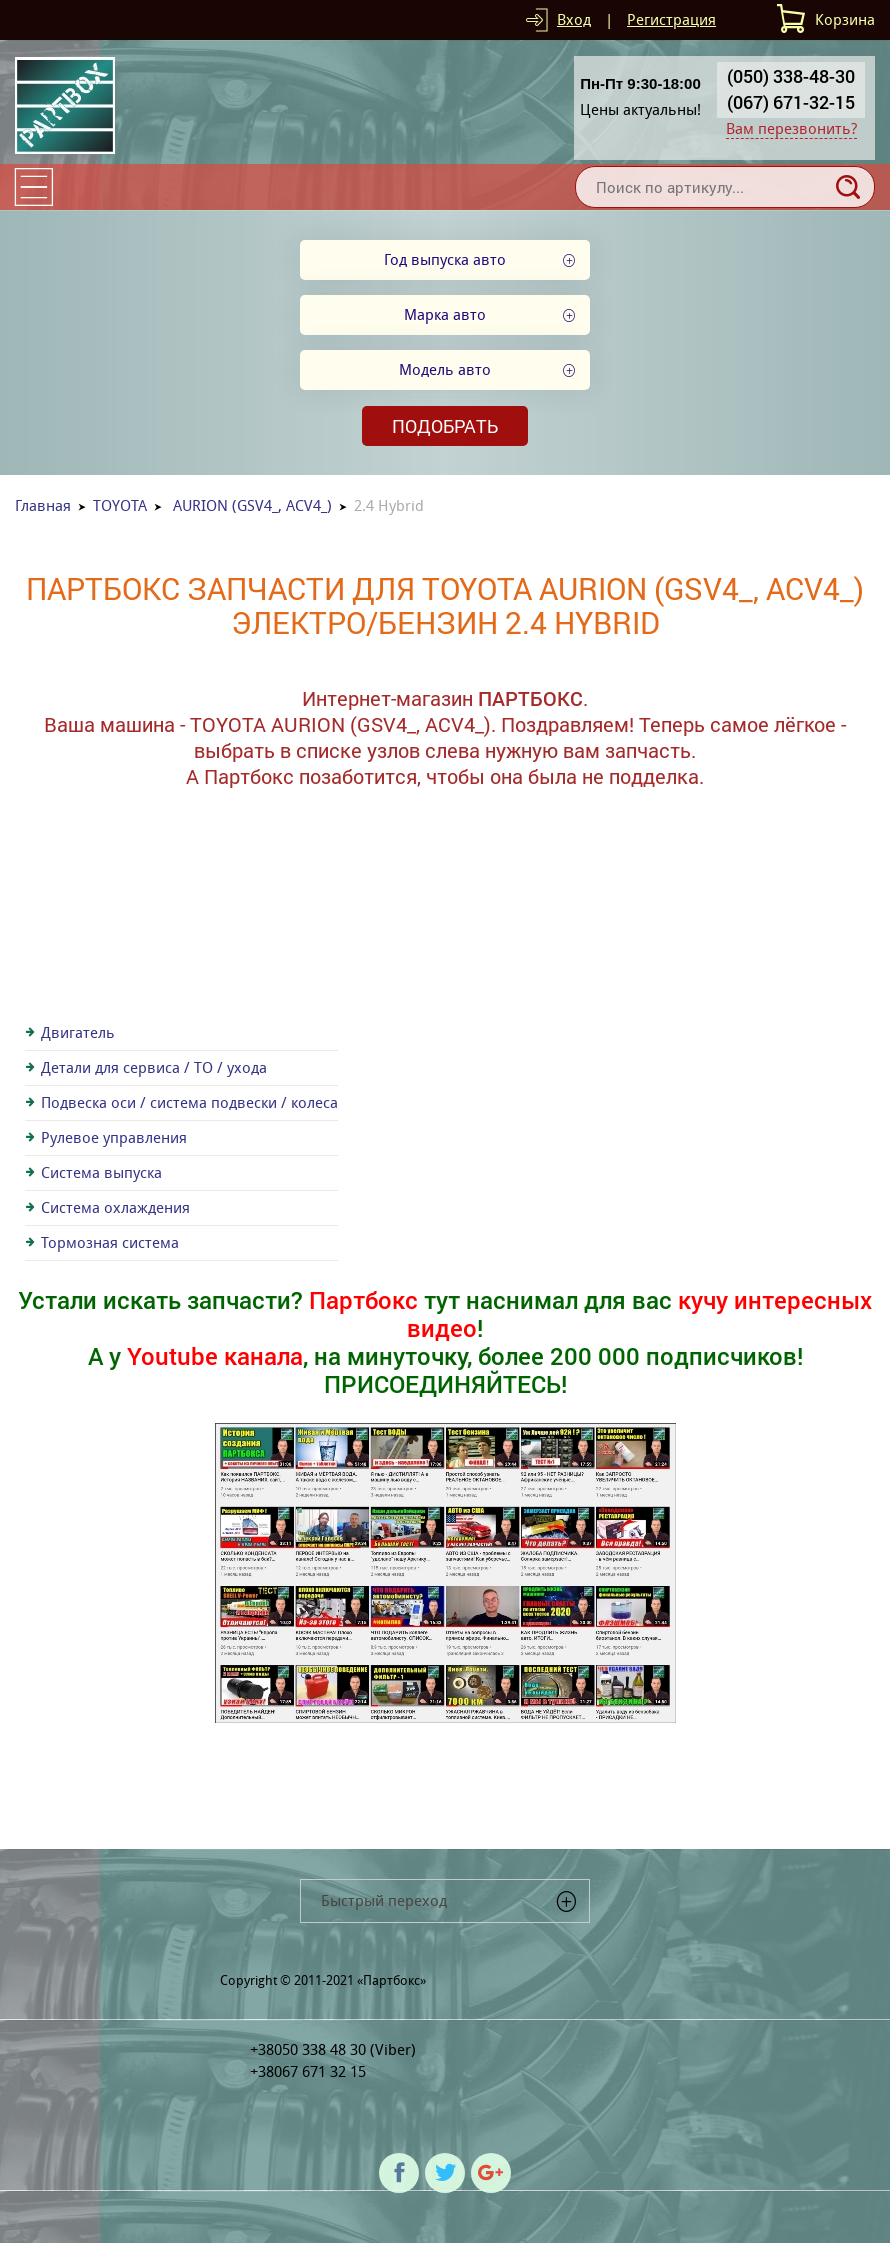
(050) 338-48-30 (791, 76)
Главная (43, 505)
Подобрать (445, 426)
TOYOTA (120, 505)
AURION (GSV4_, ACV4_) (252, 505)
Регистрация (671, 19)
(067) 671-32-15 (791, 102)
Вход (574, 19)
